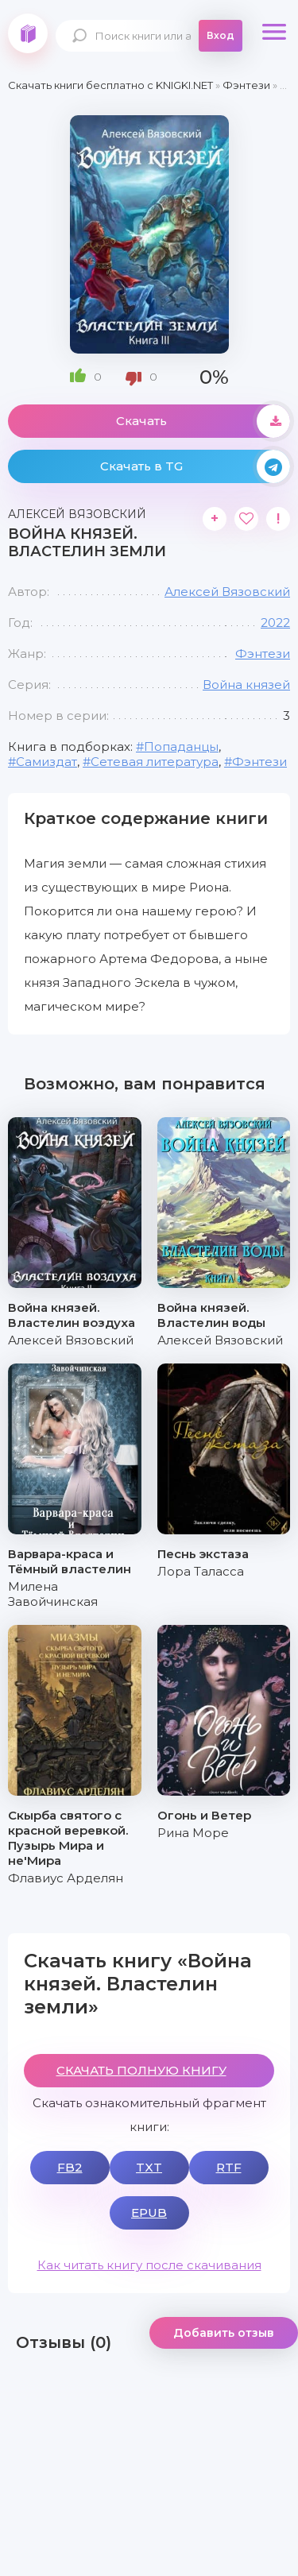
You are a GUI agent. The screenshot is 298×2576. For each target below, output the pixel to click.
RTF (229, 2167)
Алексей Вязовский (227, 591)
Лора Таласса (200, 1571)
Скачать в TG (195, 466)
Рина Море (193, 1832)
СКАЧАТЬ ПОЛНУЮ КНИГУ (141, 2070)
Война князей (246, 684)
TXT (149, 2167)
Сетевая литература (155, 761)
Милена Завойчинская (53, 1594)
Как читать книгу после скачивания (149, 2264)
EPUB (149, 2212)
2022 (275, 622)
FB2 (70, 2167)
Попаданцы (181, 746)
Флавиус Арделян (65, 1878)
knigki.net (28, 33)
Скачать (203, 421)
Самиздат (46, 761)
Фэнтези (262, 653)
